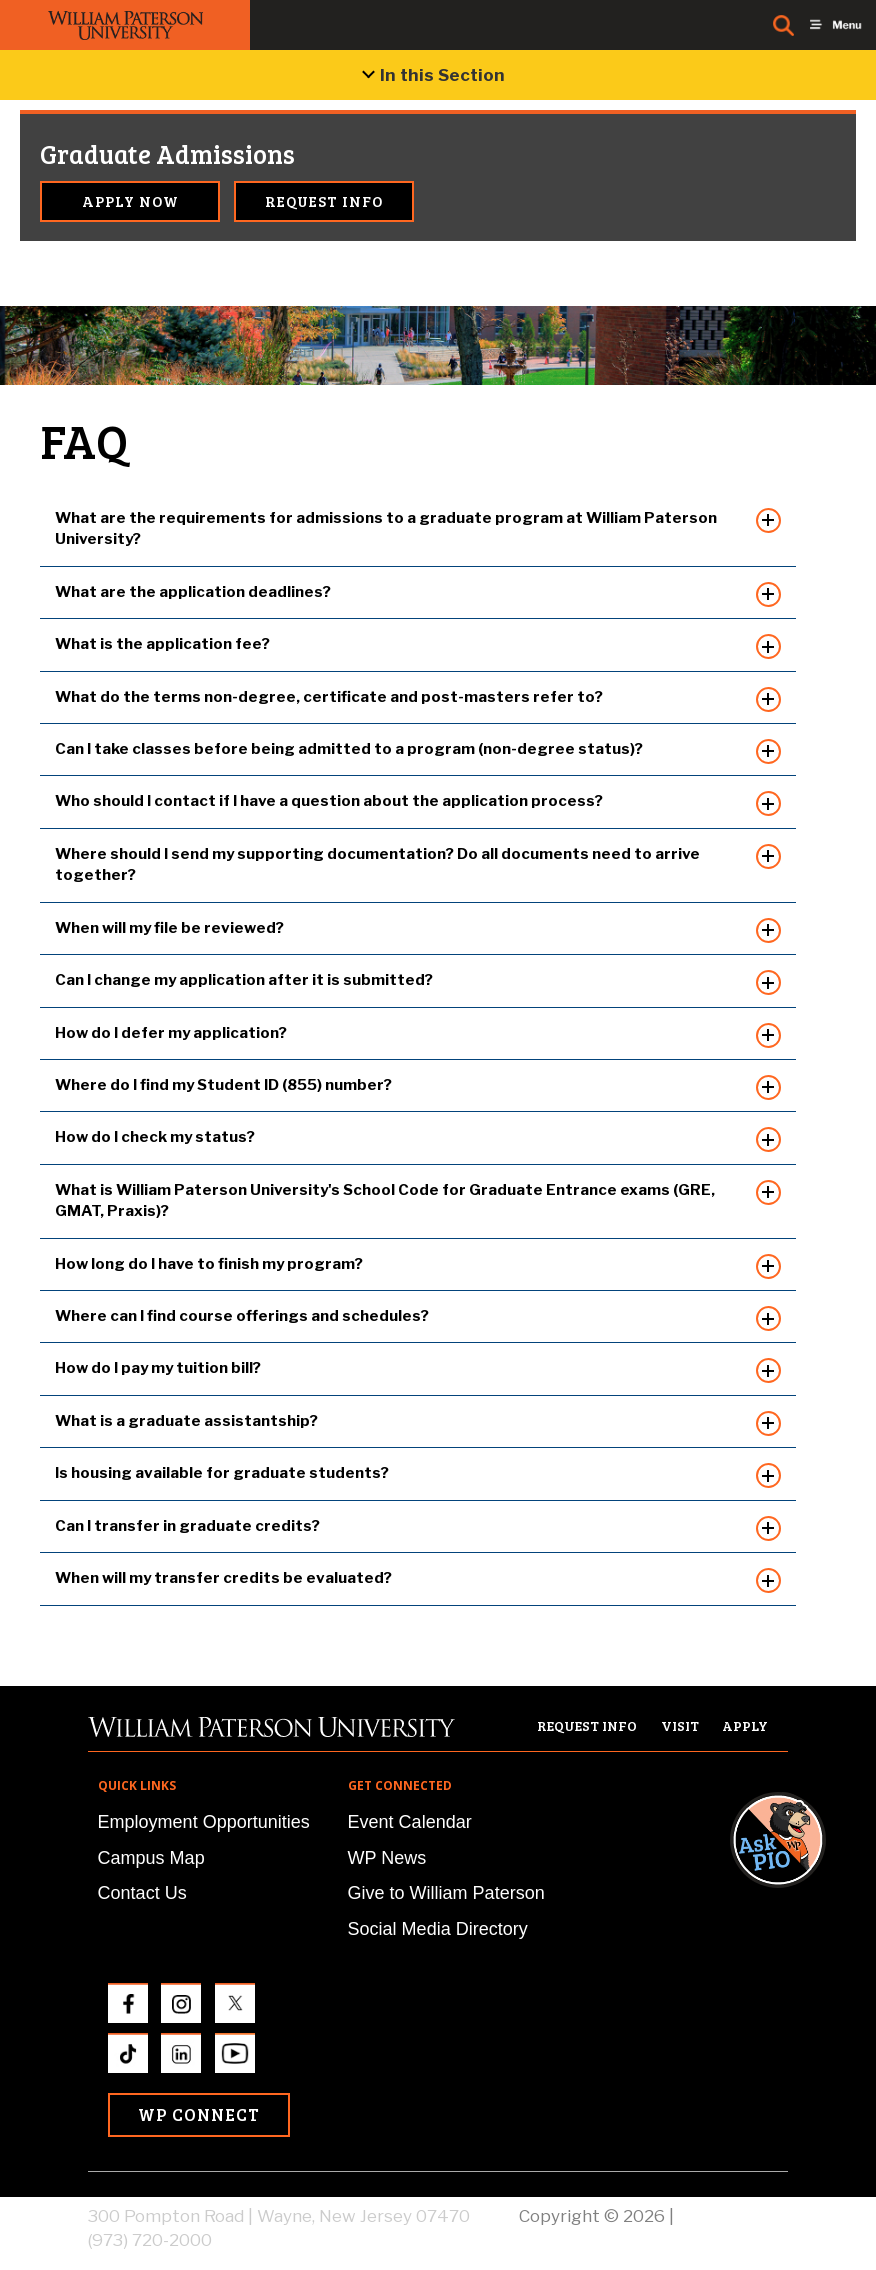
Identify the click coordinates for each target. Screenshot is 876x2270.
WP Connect (199, 2114)
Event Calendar (410, 1822)
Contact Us (142, 1893)
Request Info (324, 201)
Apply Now (130, 201)
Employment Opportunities (204, 1822)
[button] (797, 1547)
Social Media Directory (438, 1929)
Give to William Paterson (446, 1893)
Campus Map (151, 1858)
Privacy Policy (733, 2216)
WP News (387, 1858)
